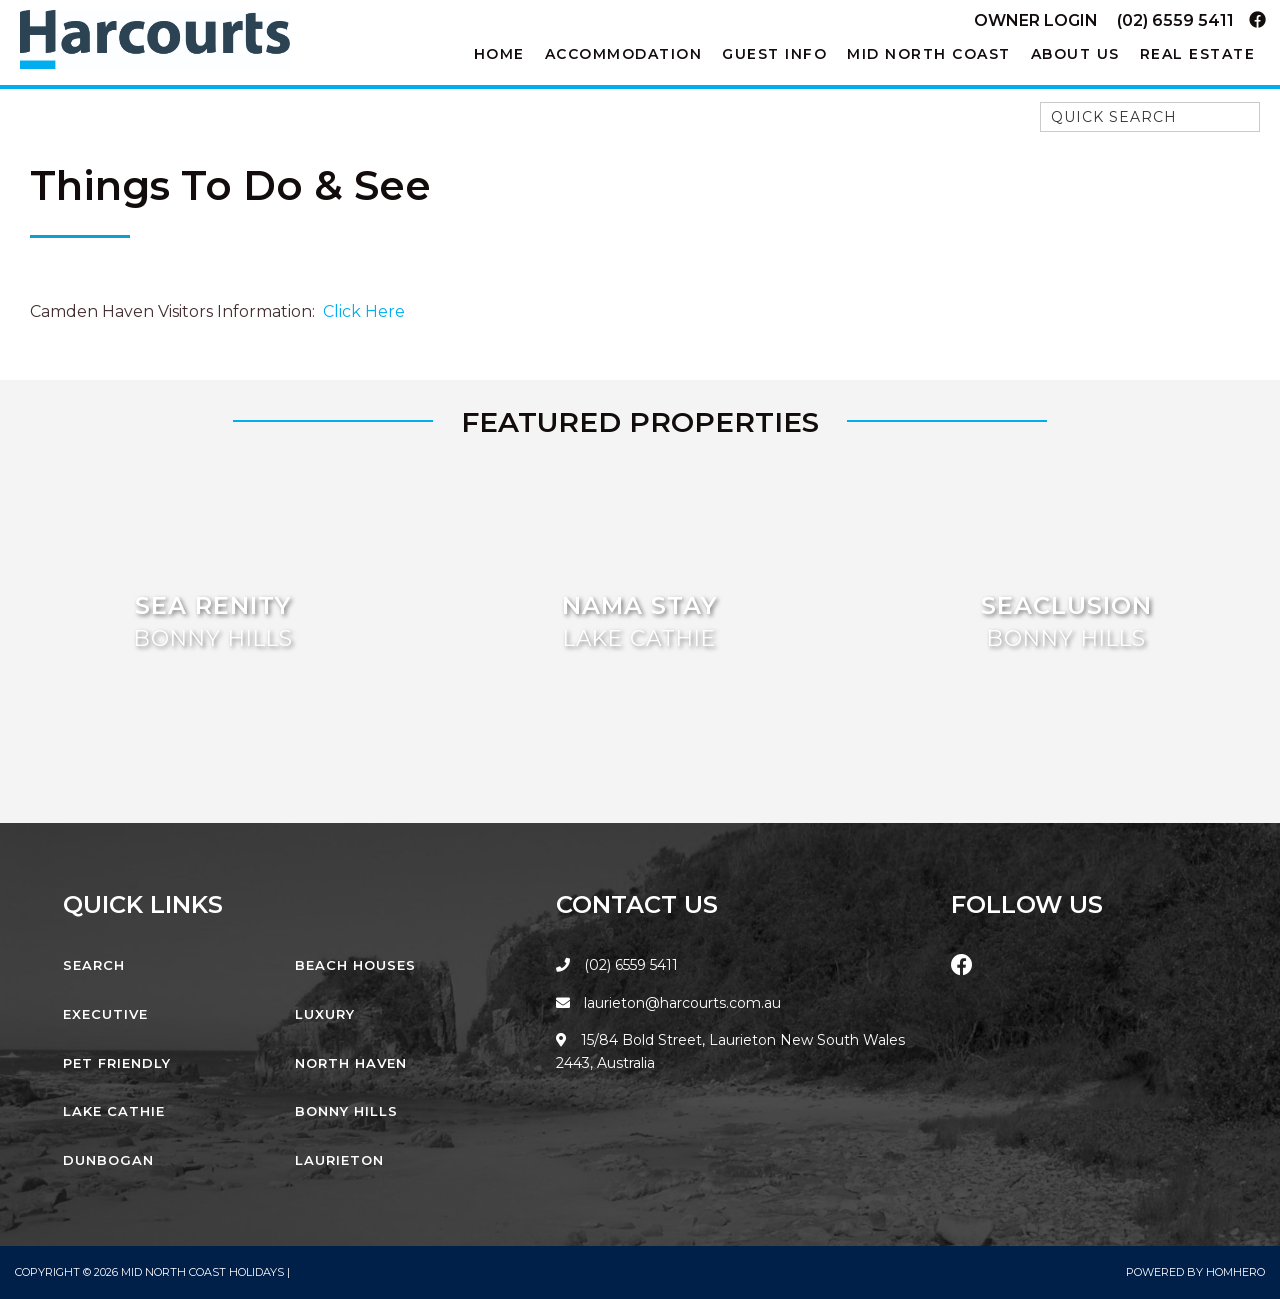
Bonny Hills (346, 1111)
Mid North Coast (929, 54)
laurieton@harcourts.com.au (668, 1003)
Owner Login (1036, 20)
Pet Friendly (117, 1063)
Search (94, 965)
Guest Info (774, 54)
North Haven (351, 1063)
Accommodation (624, 54)
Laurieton (339, 1160)
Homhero (1235, 1272)
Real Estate (1198, 54)
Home (499, 54)
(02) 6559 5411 (1175, 20)
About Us (1075, 54)
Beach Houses (355, 965)
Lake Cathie (114, 1111)
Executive (105, 1014)
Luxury (325, 1014)
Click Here (364, 311)
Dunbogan (108, 1160)
